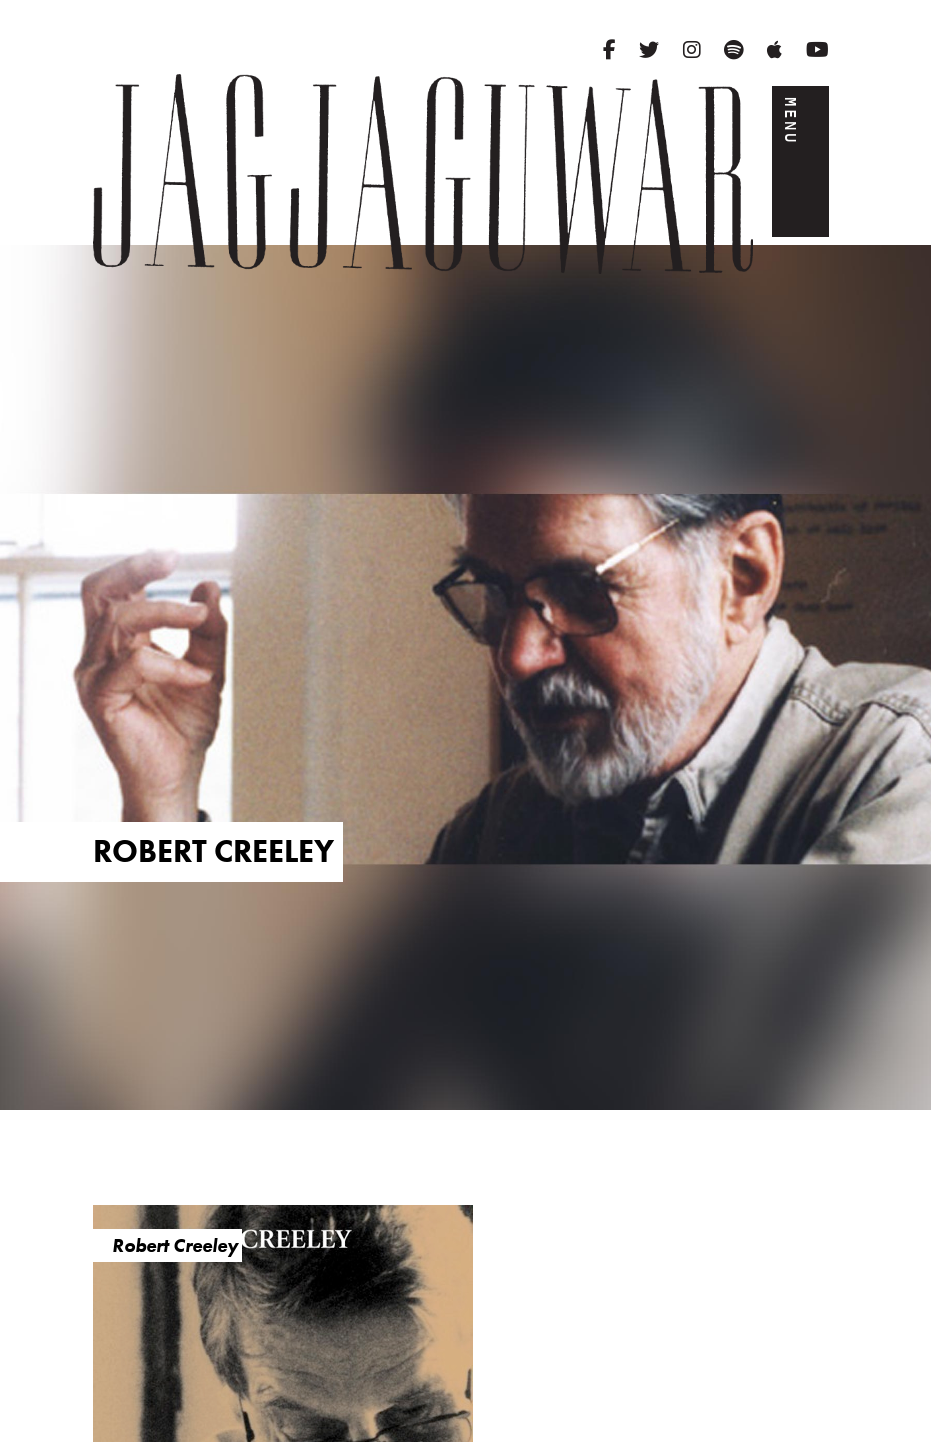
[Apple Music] (774, 50)
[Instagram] (692, 50)
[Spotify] (733, 50)
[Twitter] (649, 50)
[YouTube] (817, 50)
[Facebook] (609, 50)
